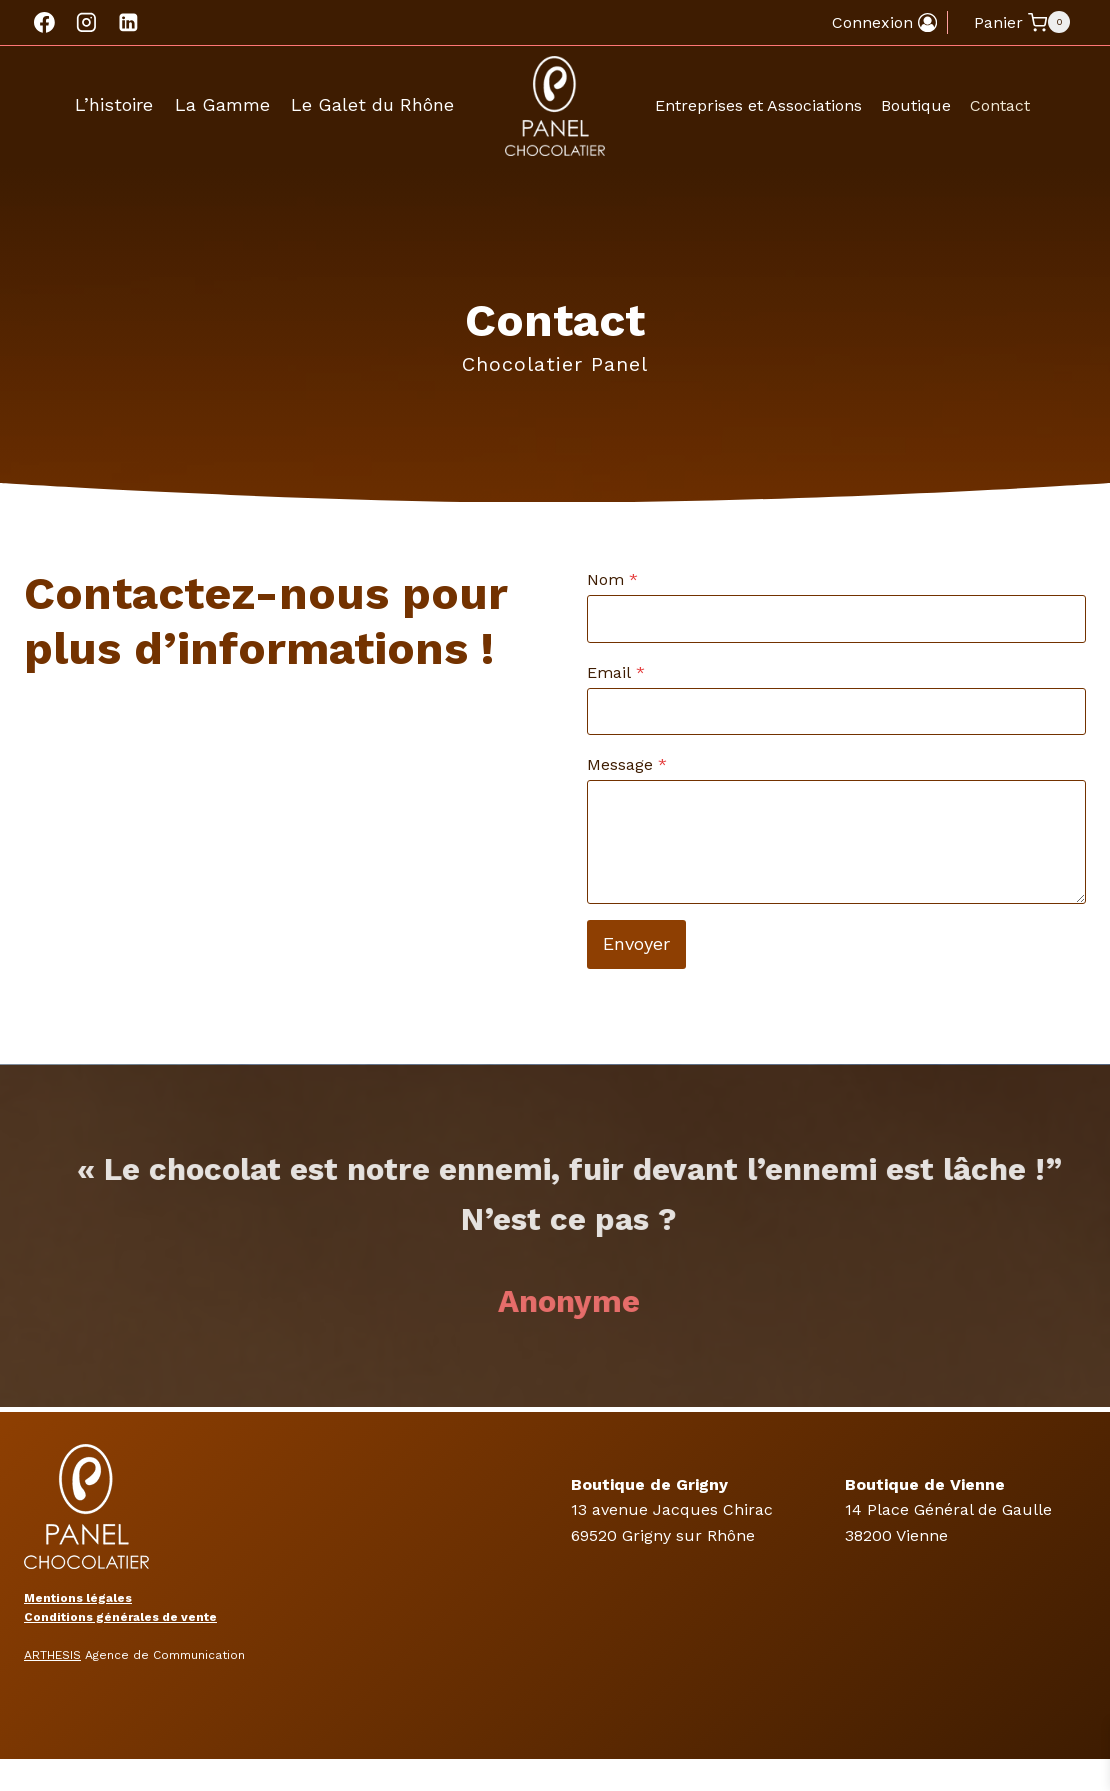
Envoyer (636, 943)
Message (627, 764)
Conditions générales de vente (120, 1617)
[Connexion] (884, 22)
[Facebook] (45, 23)
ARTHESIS (52, 1655)
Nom (612, 579)
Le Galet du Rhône (372, 104)
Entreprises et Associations (758, 105)
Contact (1000, 105)
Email (616, 672)
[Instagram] (87, 23)
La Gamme (222, 104)
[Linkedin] (128, 23)
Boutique (916, 105)
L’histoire (114, 104)
